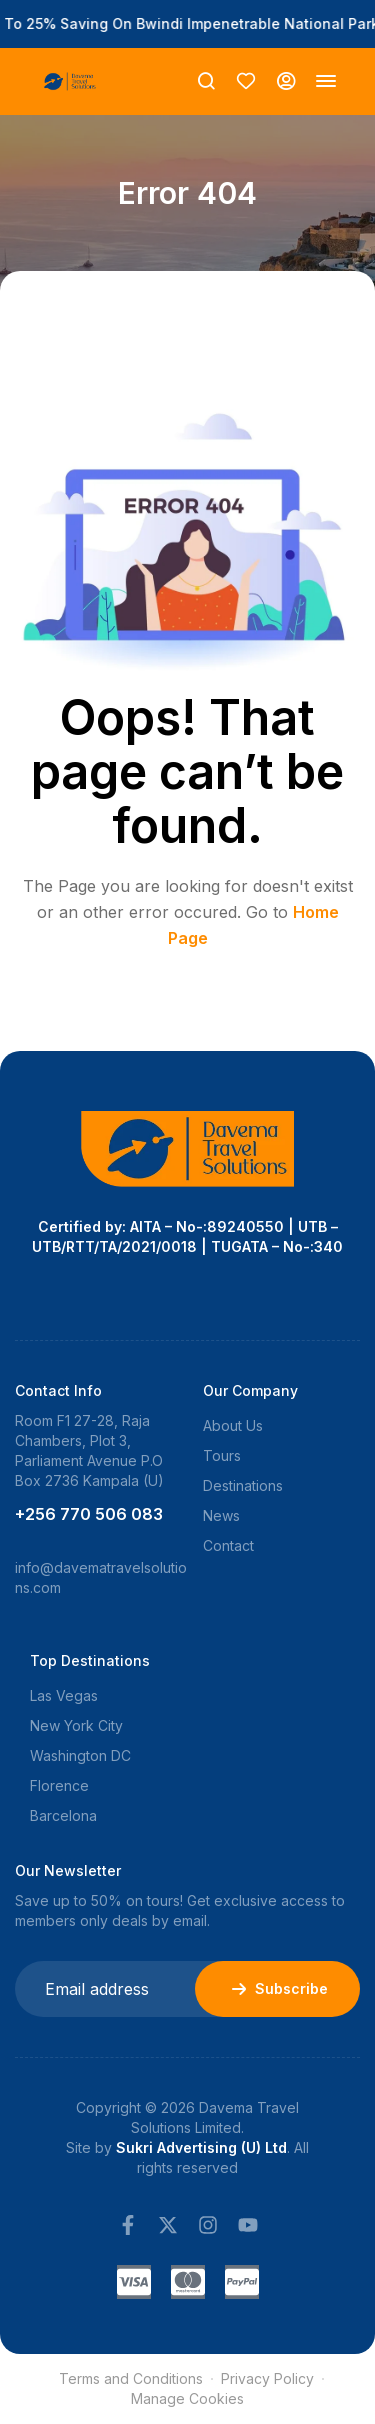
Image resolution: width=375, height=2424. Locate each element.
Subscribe (277, 1989)
